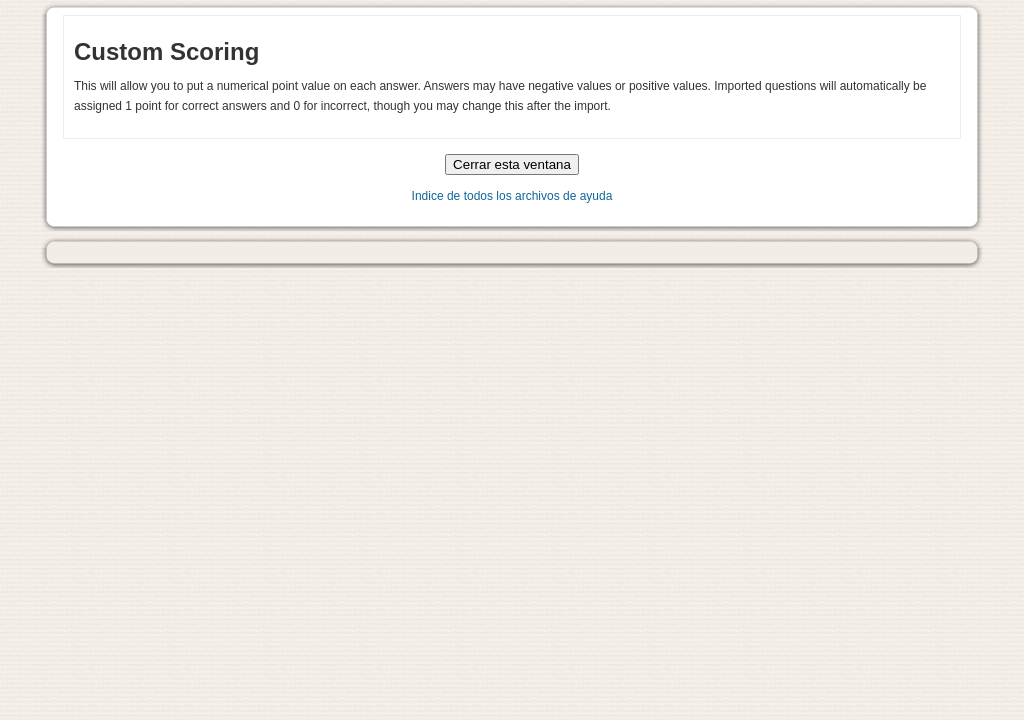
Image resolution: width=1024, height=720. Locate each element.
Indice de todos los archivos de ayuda (512, 196)
